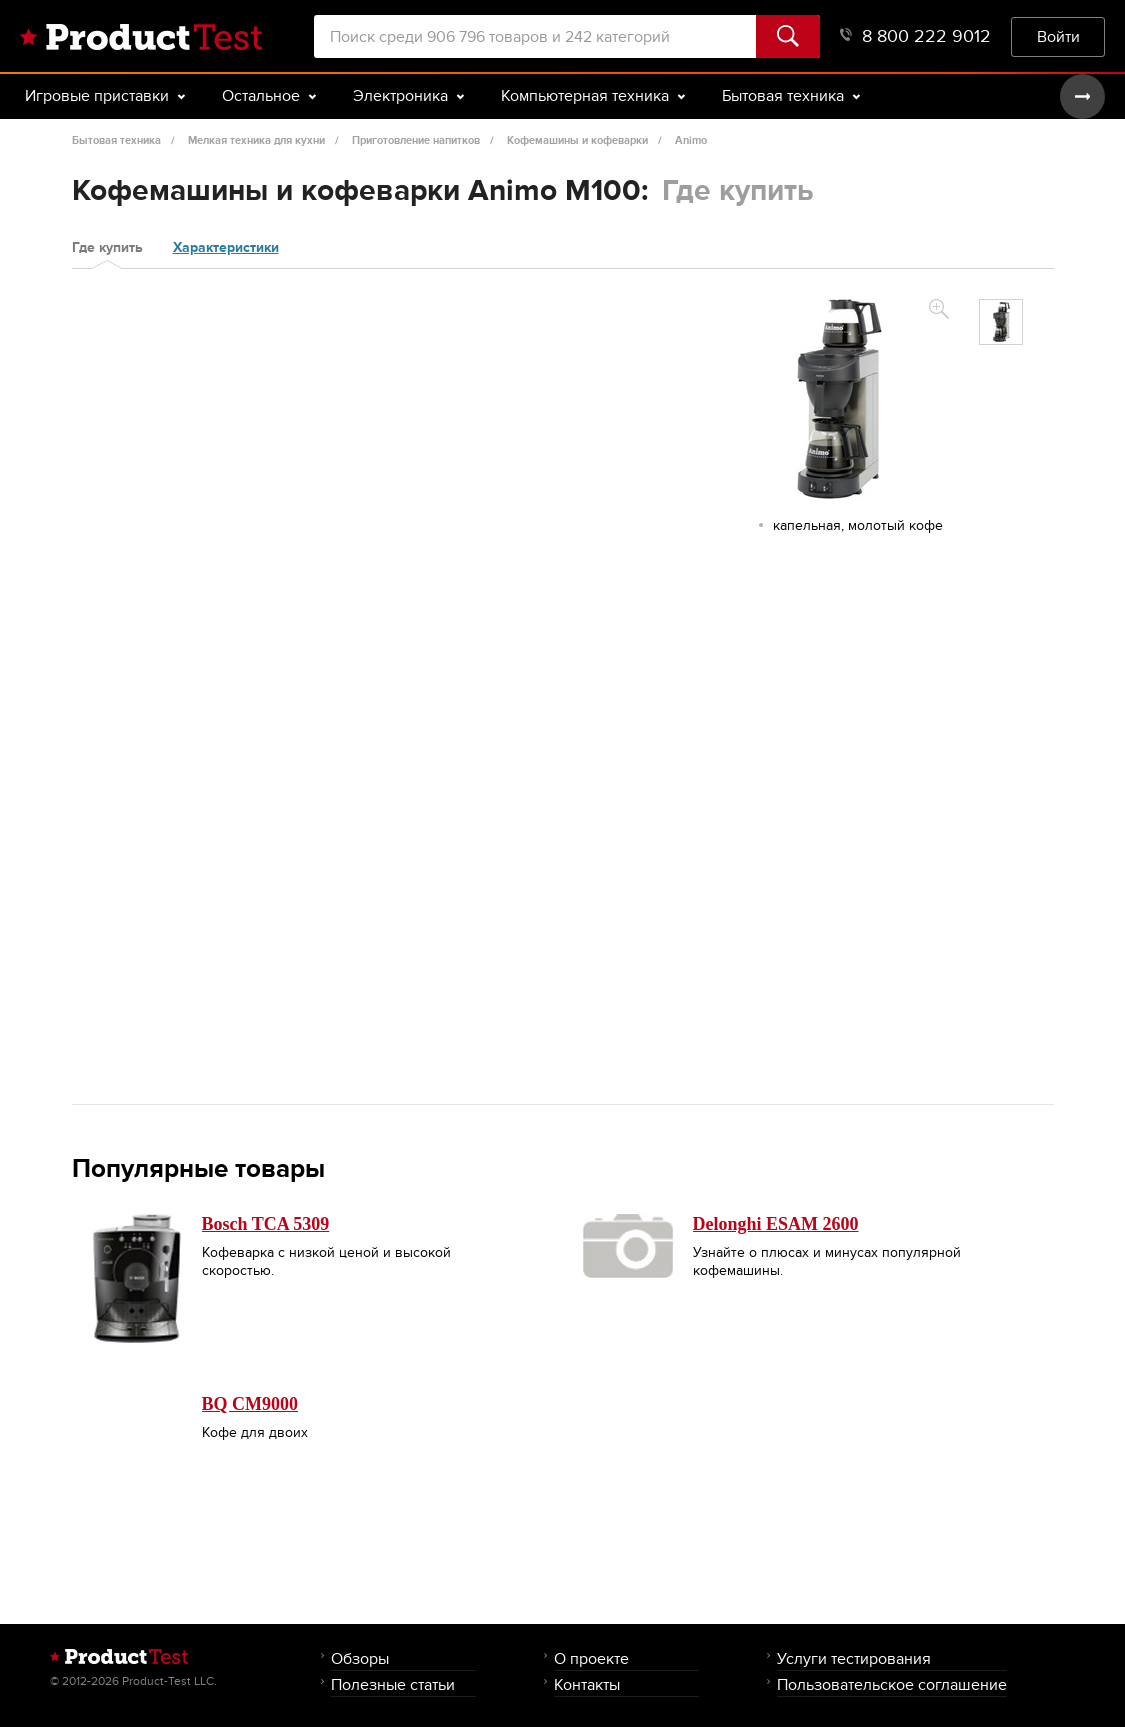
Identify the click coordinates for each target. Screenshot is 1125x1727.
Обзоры (360, 1658)
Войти (1058, 36)
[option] (1001, 322)
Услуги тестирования (854, 1658)
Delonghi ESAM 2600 (776, 1224)
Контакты (587, 1684)
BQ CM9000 (250, 1404)
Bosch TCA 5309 (266, 1224)
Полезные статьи (393, 1684)
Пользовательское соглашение (892, 1684)
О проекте (591, 1658)
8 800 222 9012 (915, 36)
